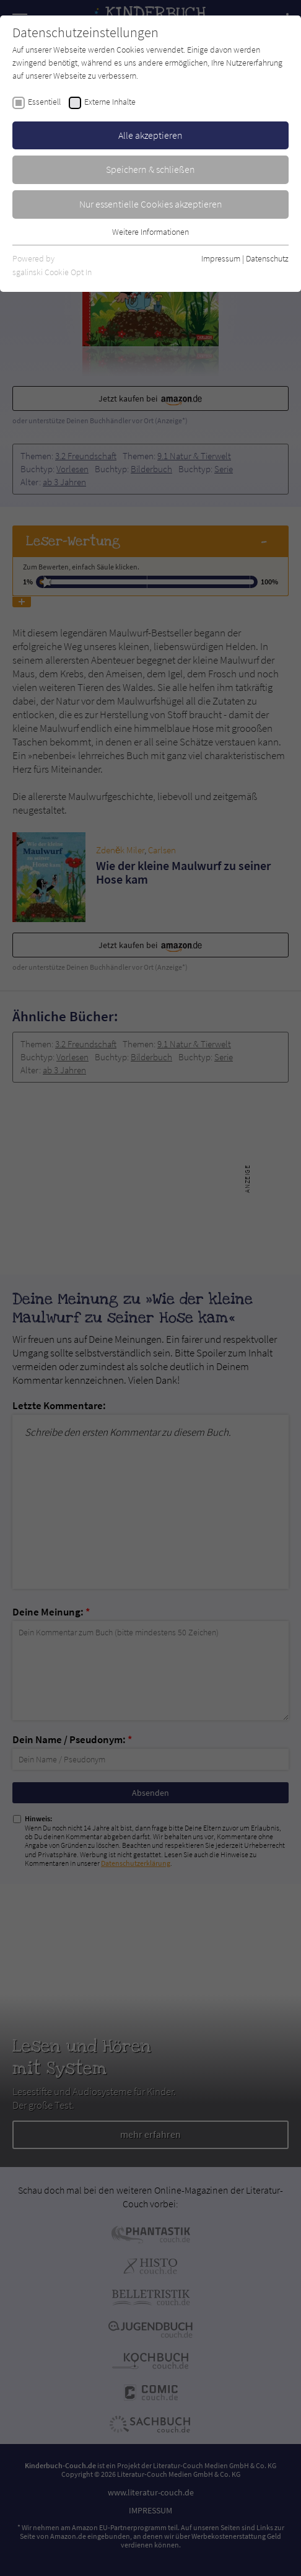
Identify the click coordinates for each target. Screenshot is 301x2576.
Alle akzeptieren (150, 135)
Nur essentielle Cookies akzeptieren (150, 204)
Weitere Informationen (150, 231)
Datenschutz (267, 258)
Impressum (220, 258)
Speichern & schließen (150, 169)
